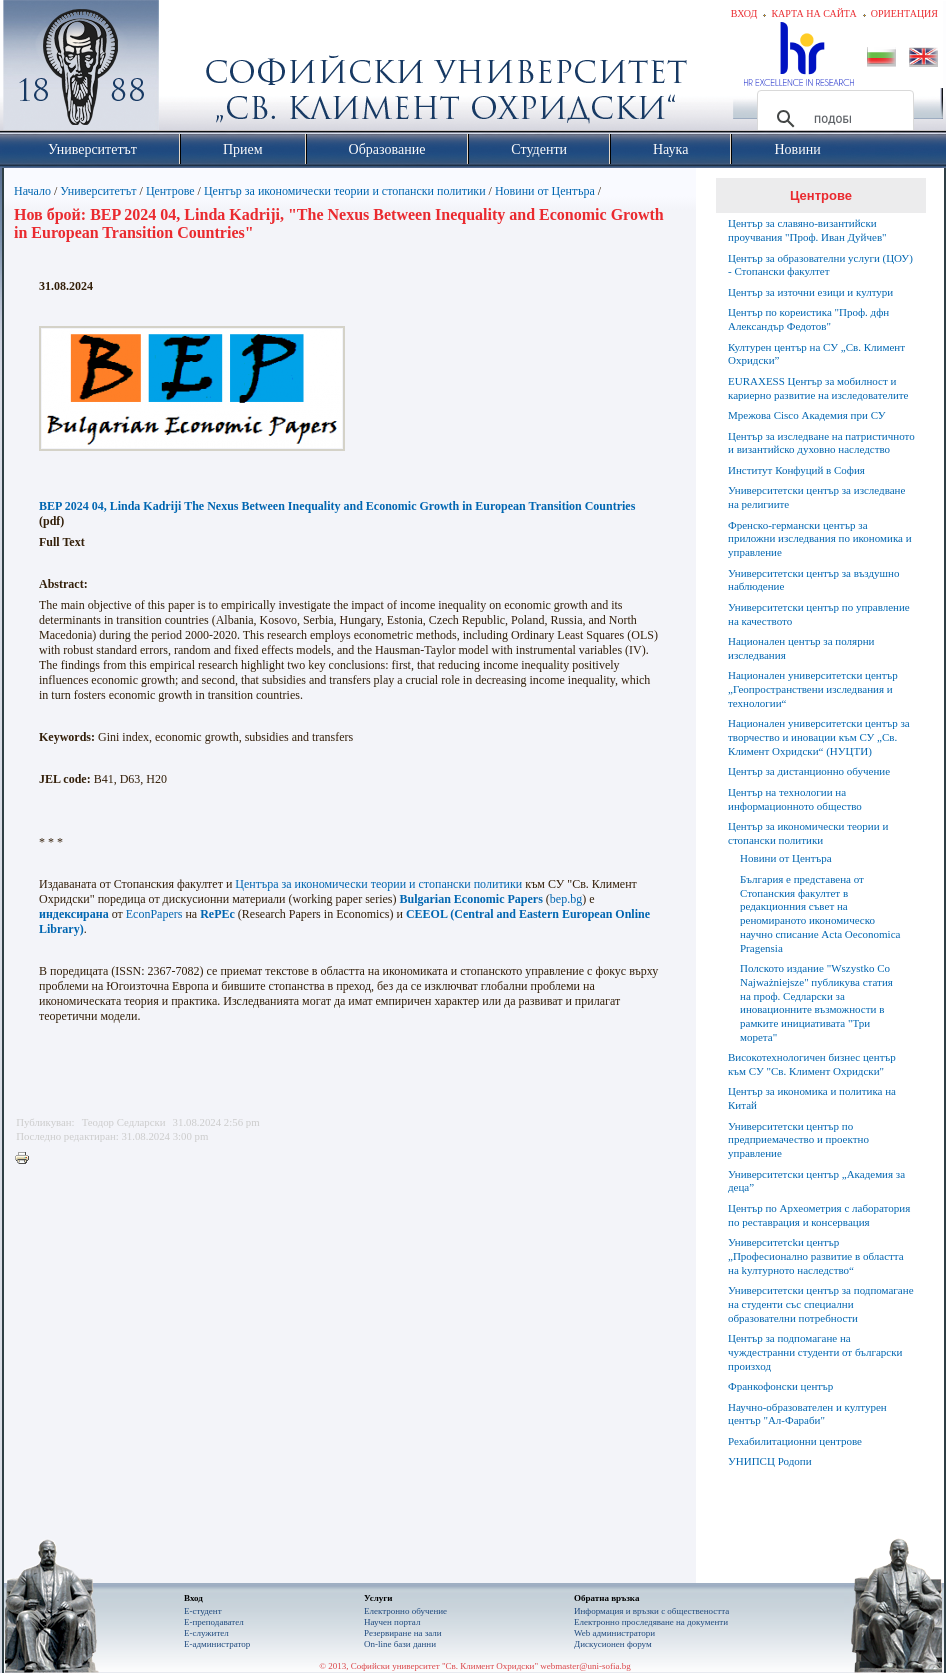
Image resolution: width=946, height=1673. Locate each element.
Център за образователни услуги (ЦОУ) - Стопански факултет (820, 265)
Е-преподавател (214, 1622)
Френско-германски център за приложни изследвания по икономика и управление (820, 539)
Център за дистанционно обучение (809, 771)
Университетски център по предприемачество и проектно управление (798, 1140)
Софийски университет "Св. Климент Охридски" (194, 70)
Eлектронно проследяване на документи (651, 1622)
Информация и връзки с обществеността (651, 1611)
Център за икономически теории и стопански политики (345, 191)
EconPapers (154, 914)
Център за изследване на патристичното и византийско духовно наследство (821, 443)
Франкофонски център (780, 1386)
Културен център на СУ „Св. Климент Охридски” (816, 354)
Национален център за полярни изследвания (801, 648)
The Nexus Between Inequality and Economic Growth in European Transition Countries (409, 506)
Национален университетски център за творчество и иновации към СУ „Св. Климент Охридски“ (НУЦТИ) (819, 737)
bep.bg (566, 899)
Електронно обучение (405, 1611)
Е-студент (203, 1611)
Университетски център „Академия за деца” (816, 1181)
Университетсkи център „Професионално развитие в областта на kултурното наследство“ (816, 1256)
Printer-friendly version (27, 1159)
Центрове (170, 191)
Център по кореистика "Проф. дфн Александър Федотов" (808, 319)
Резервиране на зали (403, 1633)
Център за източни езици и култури (810, 292)
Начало (32, 191)
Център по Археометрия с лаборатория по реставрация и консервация (819, 1215)
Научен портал (392, 1622)
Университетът (98, 191)
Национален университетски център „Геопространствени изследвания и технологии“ (813, 689)
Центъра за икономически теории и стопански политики (378, 884)
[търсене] (832, 119)
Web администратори (614, 1633)
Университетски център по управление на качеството (819, 614)
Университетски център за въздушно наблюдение (813, 580)
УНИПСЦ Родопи (770, 1461)
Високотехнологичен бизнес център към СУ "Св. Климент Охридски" (812, 1064)
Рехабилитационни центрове (795, 1441)
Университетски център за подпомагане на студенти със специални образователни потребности (821, 1304)
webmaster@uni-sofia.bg (585, 1666)
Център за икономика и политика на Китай (812, 1098)
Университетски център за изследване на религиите (816, 497)
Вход (744, 13)
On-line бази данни (400, 1644)
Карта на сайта (813, 13)
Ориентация (904, 13)
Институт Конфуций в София (796, 470)
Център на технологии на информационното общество (795, 799)
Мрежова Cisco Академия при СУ (807, 415)
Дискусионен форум (613, 1644)
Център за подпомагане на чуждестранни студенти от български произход (815, 1352)
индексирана (74, 914)
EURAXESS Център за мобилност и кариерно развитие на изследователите (818, 388)
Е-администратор (217, 1644)
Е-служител (206, 1633)
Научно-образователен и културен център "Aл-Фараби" (807, 1414)
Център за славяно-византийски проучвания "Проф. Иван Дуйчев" (807, 230)
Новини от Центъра (545, 191)
